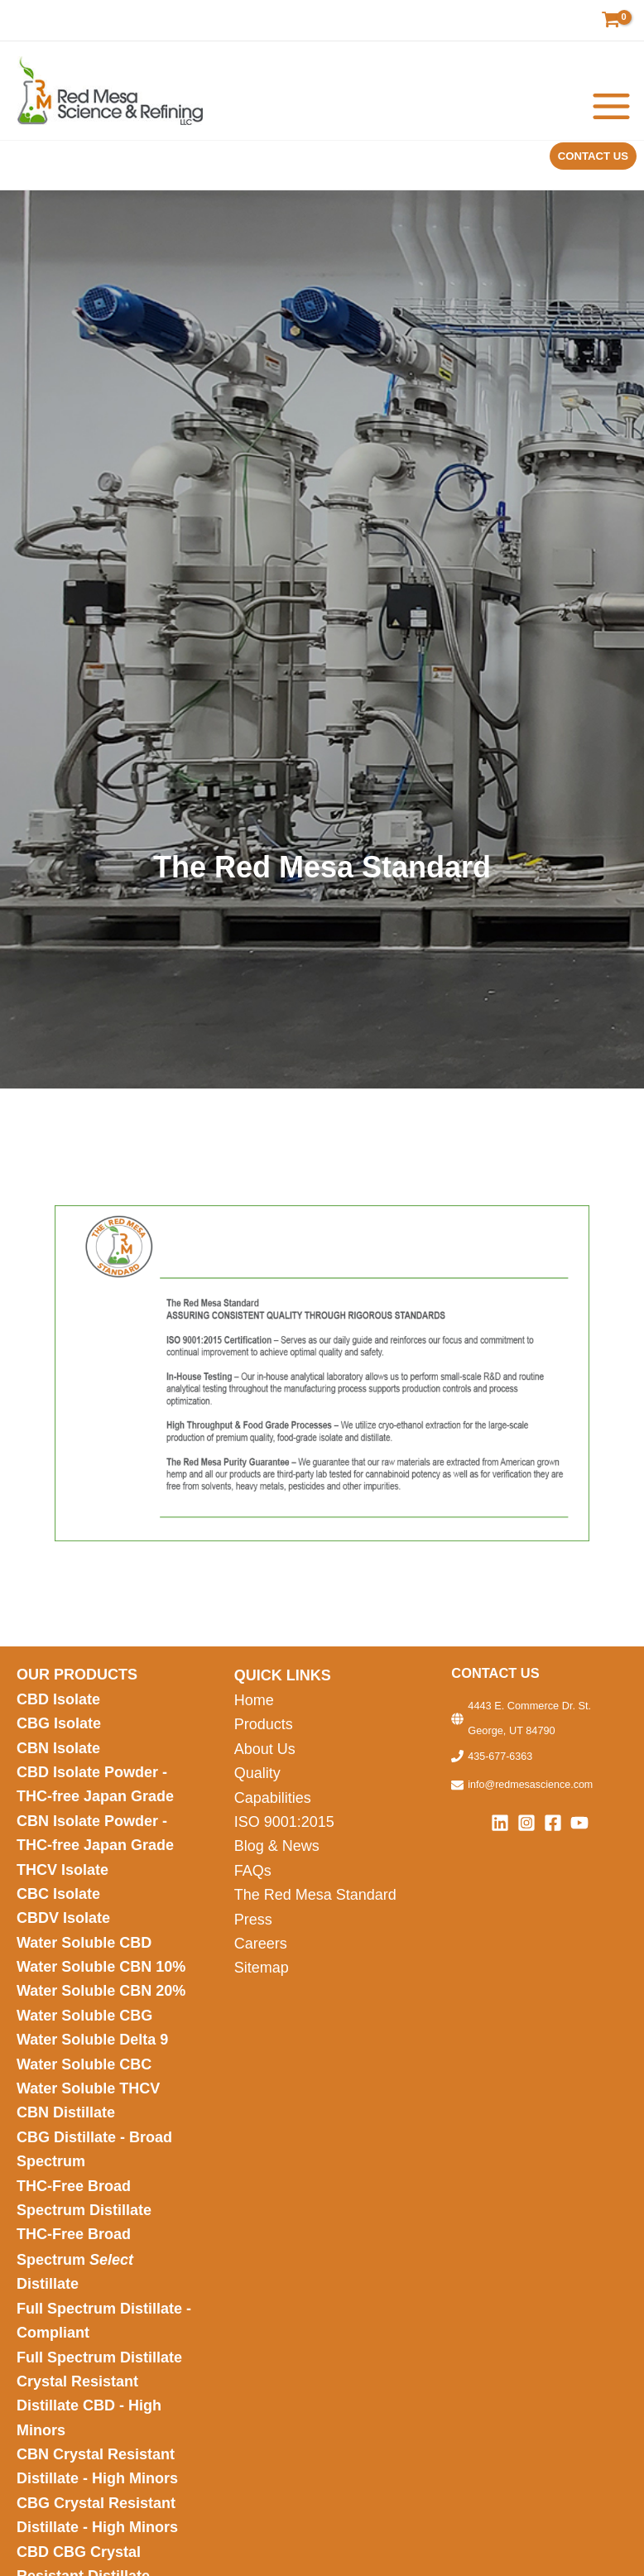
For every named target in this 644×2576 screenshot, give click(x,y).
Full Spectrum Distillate (99, 2393)
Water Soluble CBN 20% (101, 2013)
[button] (589, 164)
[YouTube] (579, 1830)
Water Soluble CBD (84, 1962)
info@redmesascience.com (531, 1792)
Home (254, 1709)
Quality (257, 1784)
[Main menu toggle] (611, 110)
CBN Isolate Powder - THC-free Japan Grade (97, 1849)
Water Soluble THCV (88, 2114)
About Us (265, 1760)
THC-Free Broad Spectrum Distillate (84, 2229)
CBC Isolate (60, 1911)
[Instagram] (526, 1830)
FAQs (253, 1886)
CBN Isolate (58, 1760)
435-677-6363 (500, 1763)
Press (253, 1937)
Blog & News (279, 1861)
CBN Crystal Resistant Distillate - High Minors (97, 2507)
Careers (260, 1962)
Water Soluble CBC (84, 2089)
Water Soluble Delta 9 (92, 2063)
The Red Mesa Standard (315, 1911)
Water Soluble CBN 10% (101, 1987)
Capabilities (272, 1810)
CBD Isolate (60, 1709)
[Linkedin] (500, 1830)
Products (263, 1734)
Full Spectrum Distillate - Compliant (104, 2355)
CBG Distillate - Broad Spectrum (94, 2177)
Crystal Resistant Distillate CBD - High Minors (89, 2443)
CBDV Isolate (65, 1937)
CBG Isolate (61, 1734)
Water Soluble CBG (84, 2038)
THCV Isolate (65, 1886)
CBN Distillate (66, 2139)
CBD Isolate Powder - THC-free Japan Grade (95, 1797)
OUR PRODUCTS (77, 1683)
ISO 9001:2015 (284, 1836)
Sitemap (261, 1987)
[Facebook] (553, 1830)
